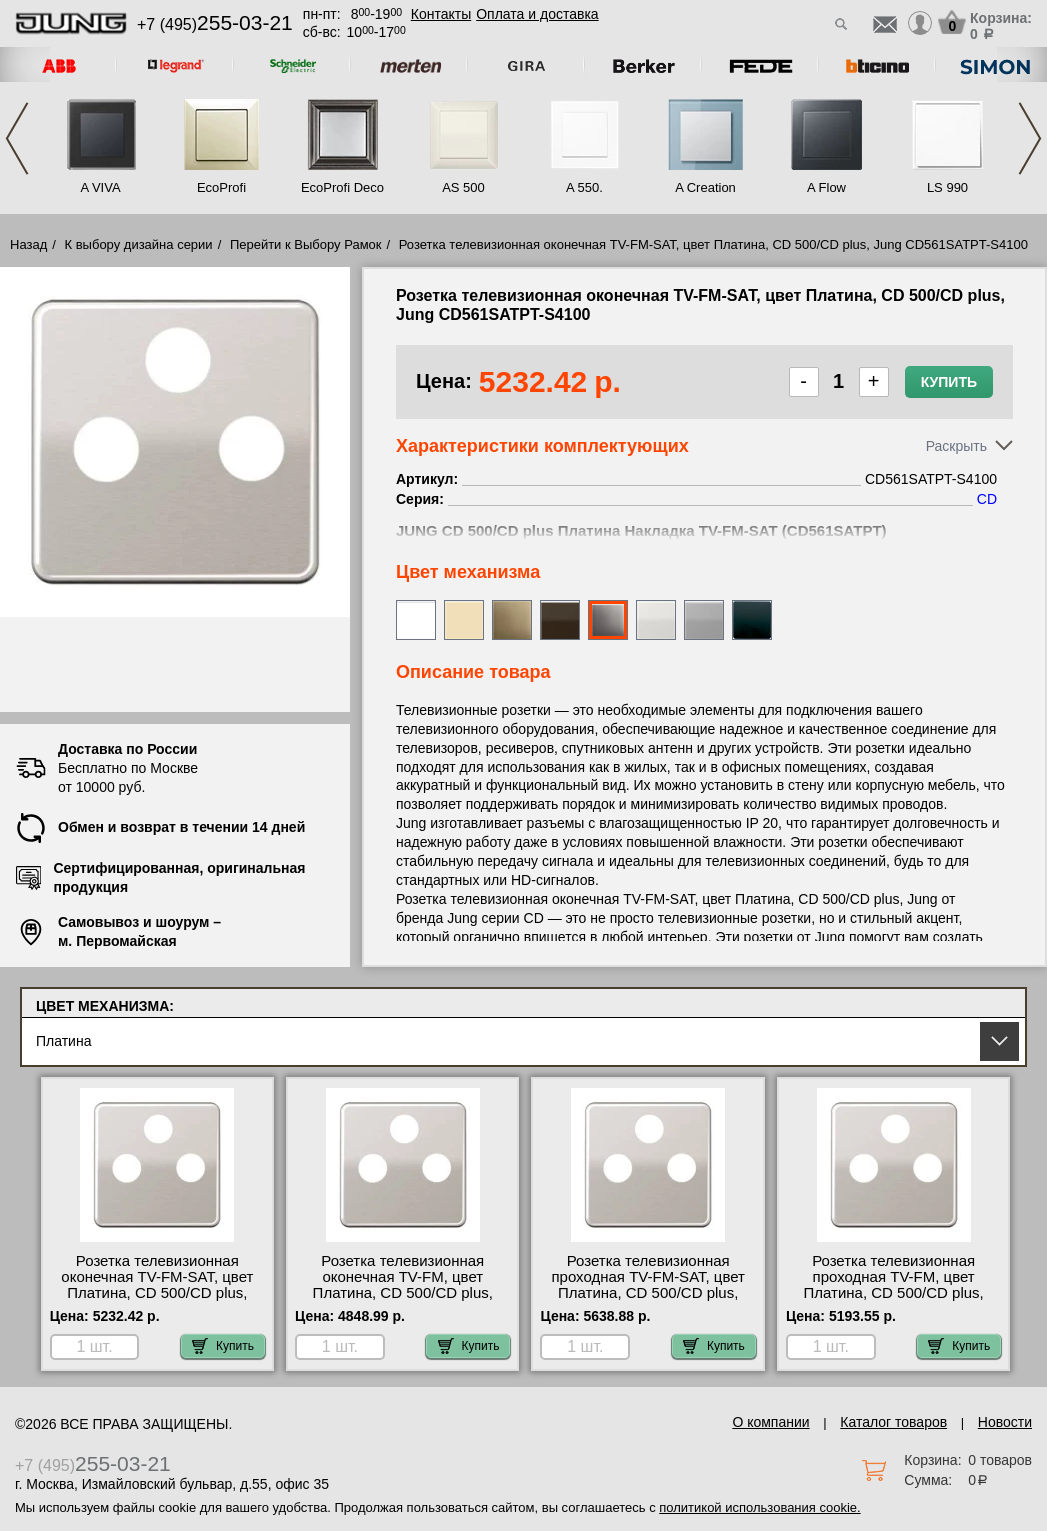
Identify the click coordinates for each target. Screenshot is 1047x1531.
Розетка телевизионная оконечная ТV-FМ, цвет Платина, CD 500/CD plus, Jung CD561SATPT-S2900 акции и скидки (403, 1293)
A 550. (584, 187)
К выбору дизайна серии (139, 244)
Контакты (441, 14)
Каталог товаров (893, 1422)
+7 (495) (215, 24)
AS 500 (463, 187)
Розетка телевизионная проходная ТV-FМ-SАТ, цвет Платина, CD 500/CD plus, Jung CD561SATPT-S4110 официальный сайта (647, 1293)
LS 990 (947, 187)
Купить (949, 382)
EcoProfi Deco (342, 187)
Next (1030, 138)
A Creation (705, 187)
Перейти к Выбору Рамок (306, 244)
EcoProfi (221, 187)
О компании (770, 1422)
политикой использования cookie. (759, 1507)
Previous (17, 138)
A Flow (826, 187)
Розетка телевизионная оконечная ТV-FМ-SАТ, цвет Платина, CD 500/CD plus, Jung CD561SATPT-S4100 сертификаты (157, 1293)
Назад (28, 244)
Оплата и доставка (537, 14)
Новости (1005, 1422)
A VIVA (100, 187)
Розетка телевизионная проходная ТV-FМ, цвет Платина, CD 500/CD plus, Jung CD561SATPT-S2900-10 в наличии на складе (894, 1293)
